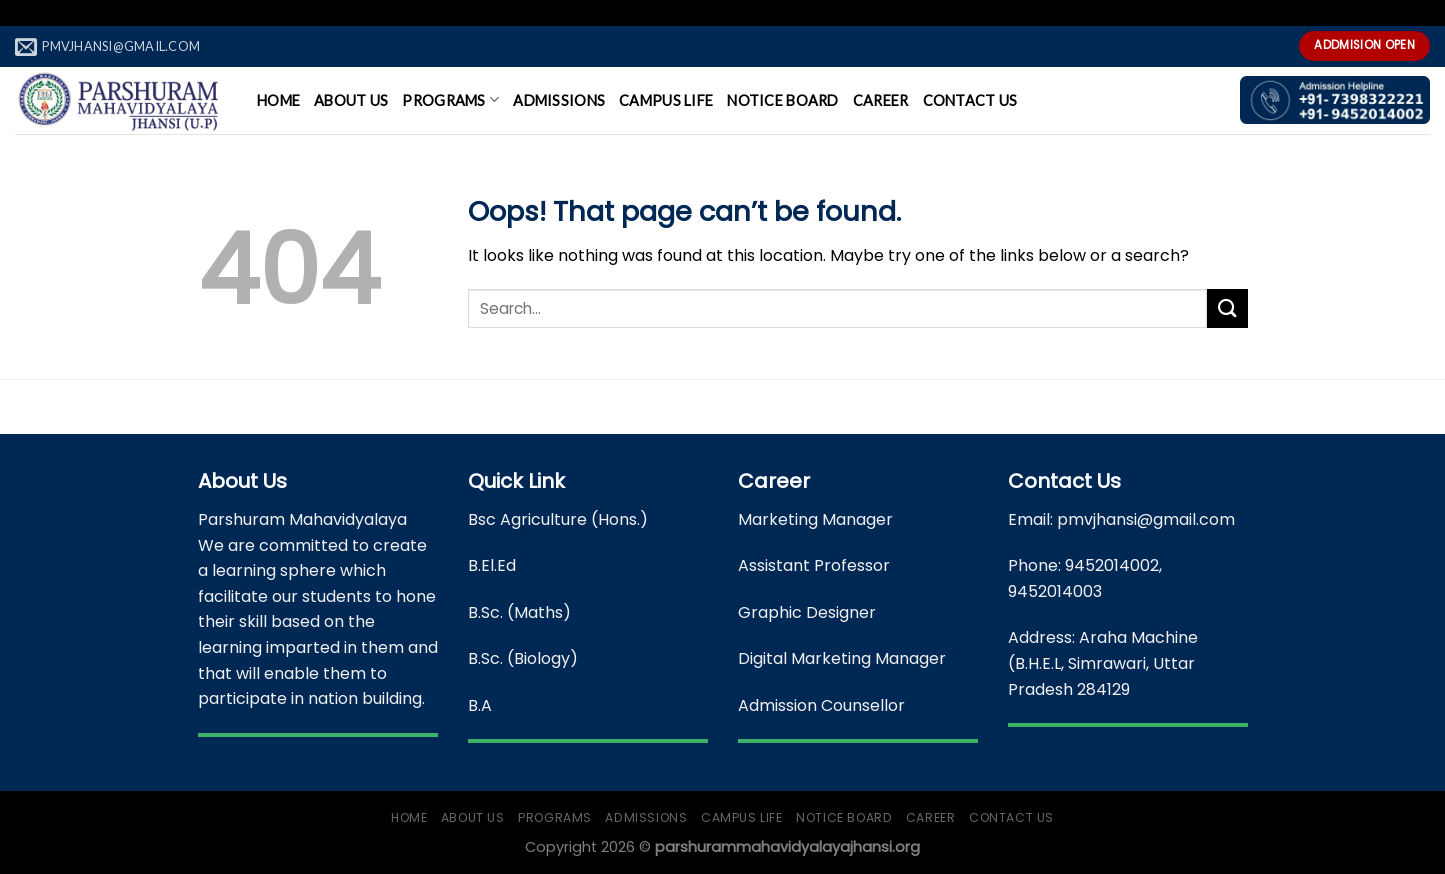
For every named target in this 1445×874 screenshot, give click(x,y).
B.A (480, 705)
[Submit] (1227, 308)
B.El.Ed (492, 565)
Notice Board (782, 100)
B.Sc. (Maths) (519, 612)
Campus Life (666, 100)
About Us (351, 100)
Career (881, 100)
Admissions (559, 100)
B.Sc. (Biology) (523, 658)
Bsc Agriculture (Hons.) (558, 519)
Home (278, 100)
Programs (450, 99)
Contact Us (970, 100)
